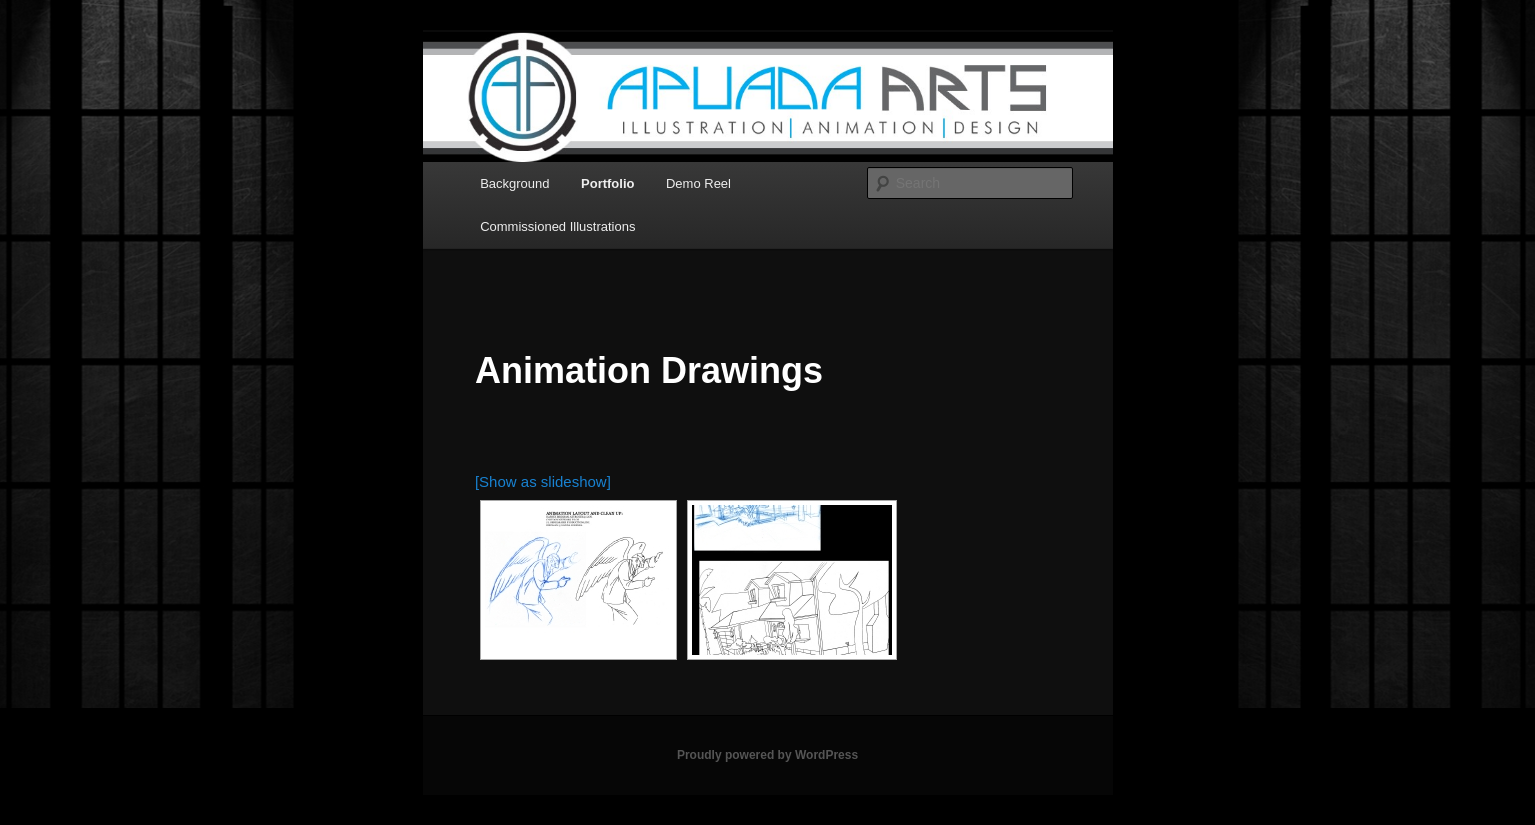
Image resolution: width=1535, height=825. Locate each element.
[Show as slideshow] (543, 481)
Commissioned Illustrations (557, 226)
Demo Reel (698, 183)
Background (514, 183)
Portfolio (607, 183)
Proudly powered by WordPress (767, 755)
